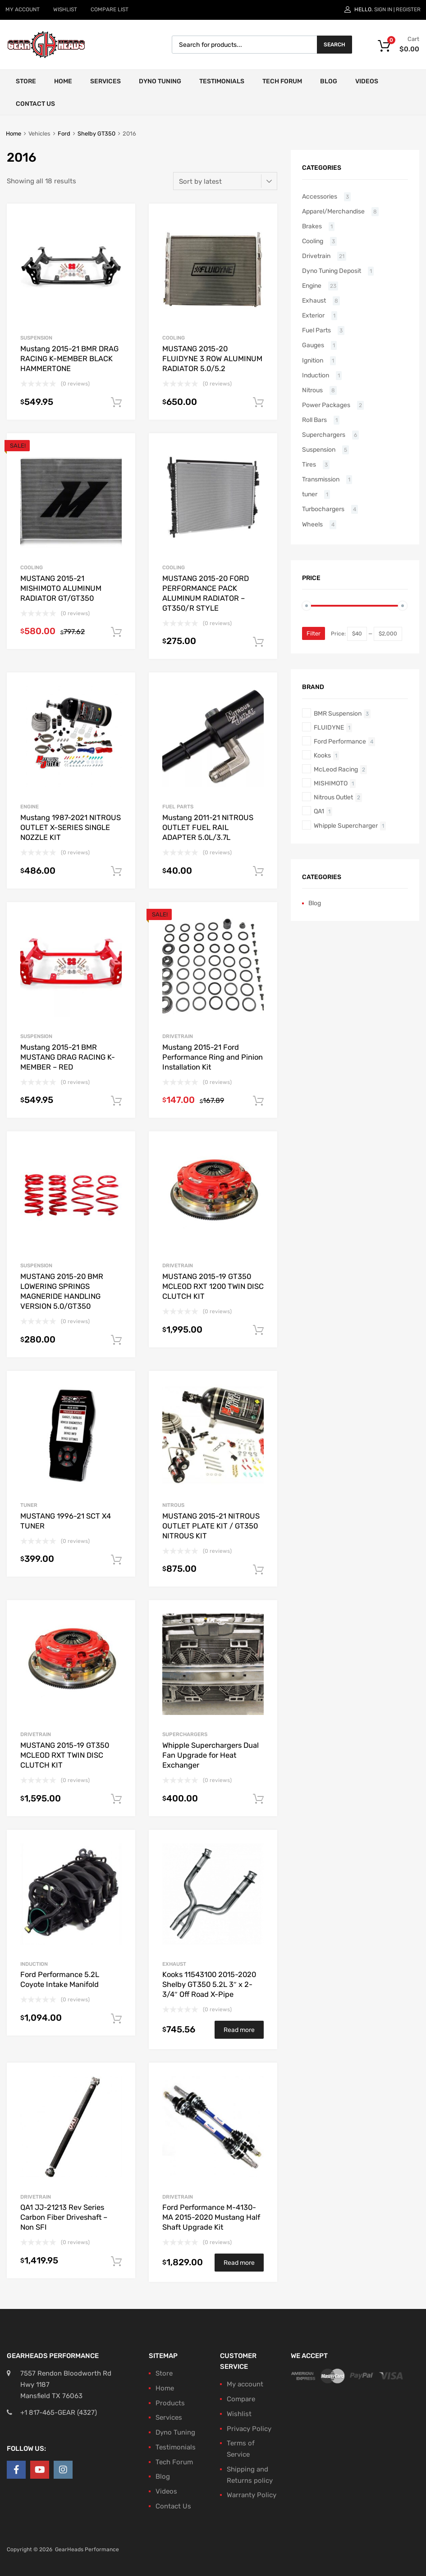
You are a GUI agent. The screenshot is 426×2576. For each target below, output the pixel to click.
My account (245, 2384)
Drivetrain (177, 1036)
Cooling (173, 338)
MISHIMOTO (331, 783)
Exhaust (174, 1964)
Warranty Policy (251, 2495)
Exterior (313, 315)
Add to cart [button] (116, 402)
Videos (366, 81)
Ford (64, 133)
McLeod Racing (336, 769)
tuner (28, 1505)
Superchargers (184, 1734)
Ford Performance (340, 741)
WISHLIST (65, 9)
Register (408, 9)
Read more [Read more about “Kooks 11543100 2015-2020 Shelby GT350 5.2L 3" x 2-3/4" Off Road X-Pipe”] (239, 2029)
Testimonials (221, 81)
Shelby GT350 (96, 133)
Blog (328, 81)
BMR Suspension (338, 713)
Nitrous (173, 1505)
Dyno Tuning (160, 81)
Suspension (36, 338)
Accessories (319, 196)
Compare (241, 2399)
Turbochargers (323, 508)
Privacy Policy (249, 2429)
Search (334, 44)
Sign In (383, 9)
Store (26, 81)
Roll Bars (314, 419)
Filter (314, 633)
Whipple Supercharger (346, 825)
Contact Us (35, 104)
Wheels (312, 524)
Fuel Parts (177, 806)
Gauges (313, 345)
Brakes (312, 226)
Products (170, 2403)
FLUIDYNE (329, 727)
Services (105, 81)
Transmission (320, 479)
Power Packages (326, 404)
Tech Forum (282, 81)
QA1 (319, 811)
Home (63, 81)
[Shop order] (225, 181)
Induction (34, 1964)
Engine (29, 806)
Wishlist (239, 2414)
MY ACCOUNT (22, 9)
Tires (309, 464)
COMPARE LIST (109, 9)
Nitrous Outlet (333, 797)
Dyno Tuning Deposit (331, 270)
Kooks (322, 755)
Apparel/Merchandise (333, 211)
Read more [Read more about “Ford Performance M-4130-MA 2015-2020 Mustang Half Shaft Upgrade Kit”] (239, 2262)
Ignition (312, 360)
